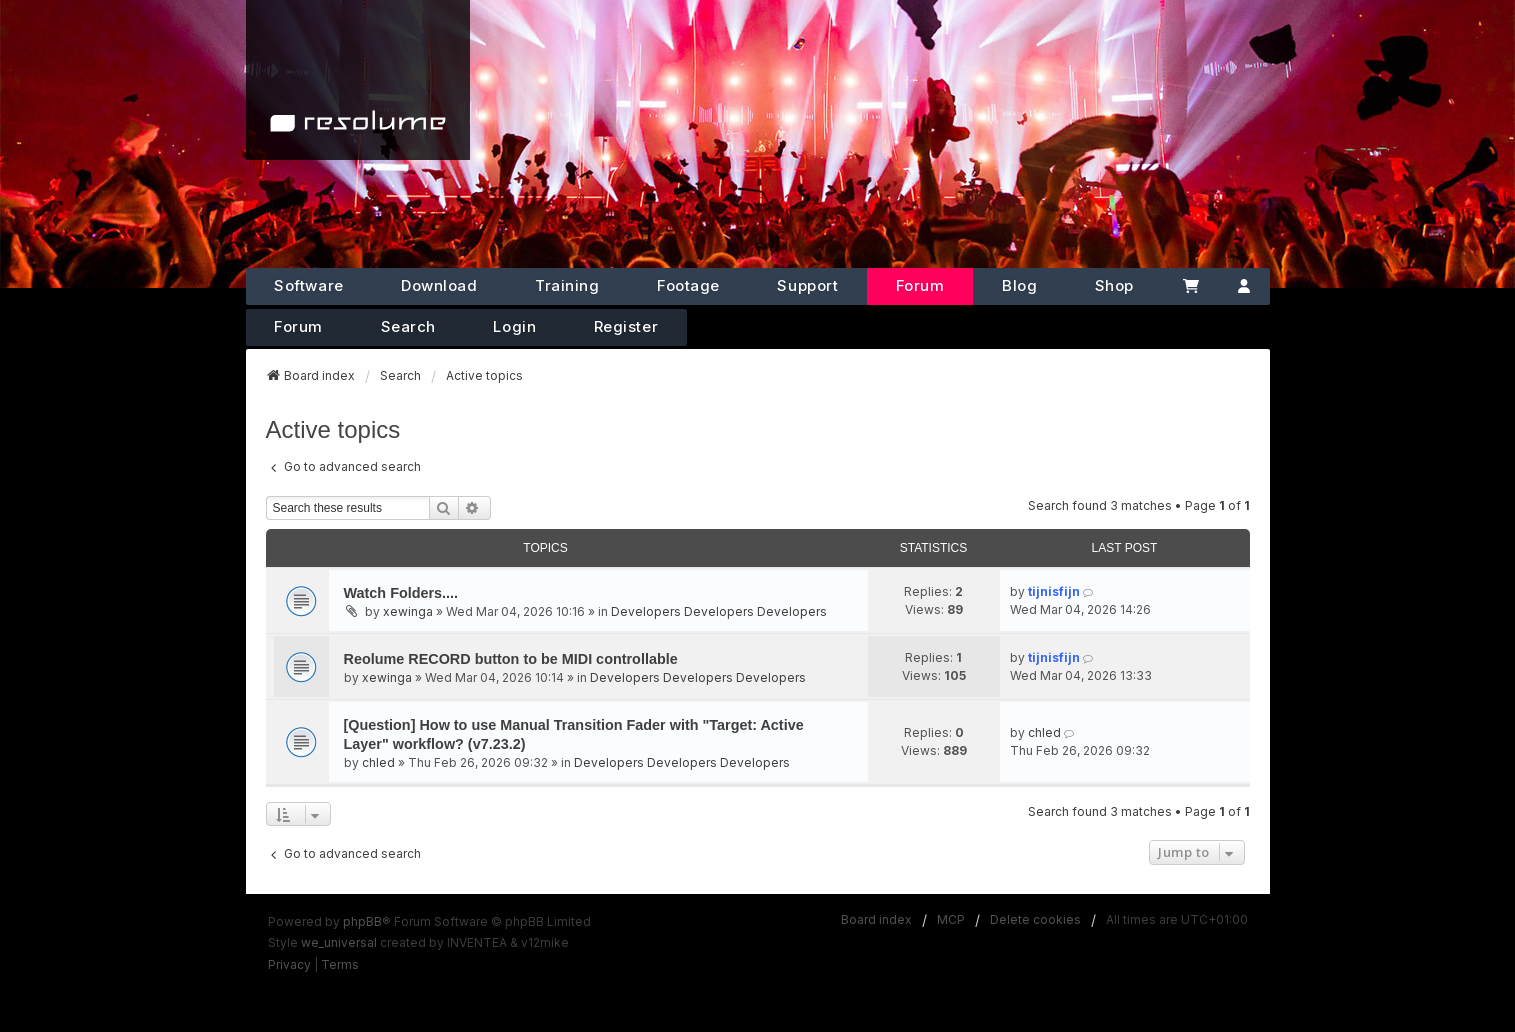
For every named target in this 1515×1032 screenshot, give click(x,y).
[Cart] (1190, 286)
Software (308, 285)
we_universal (339, 942)
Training (567, 285)
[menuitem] (289, 965)
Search (408, 326)
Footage (688, 285)
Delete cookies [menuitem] (1035, 919)
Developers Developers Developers (719, 611)
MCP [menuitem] (951, 919)
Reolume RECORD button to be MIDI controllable (511, 659)
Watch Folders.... (401, 593)
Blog (1019, 285)
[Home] (358, 80)
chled (378, 762)
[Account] (1243, 286)
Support (807, 285)
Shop (1114, 285)
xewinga (408, 611)
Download (439, 285)
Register (626, 326)
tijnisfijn (1054, 591)
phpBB (362, 921)
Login (514, 326)
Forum (920, 285)
